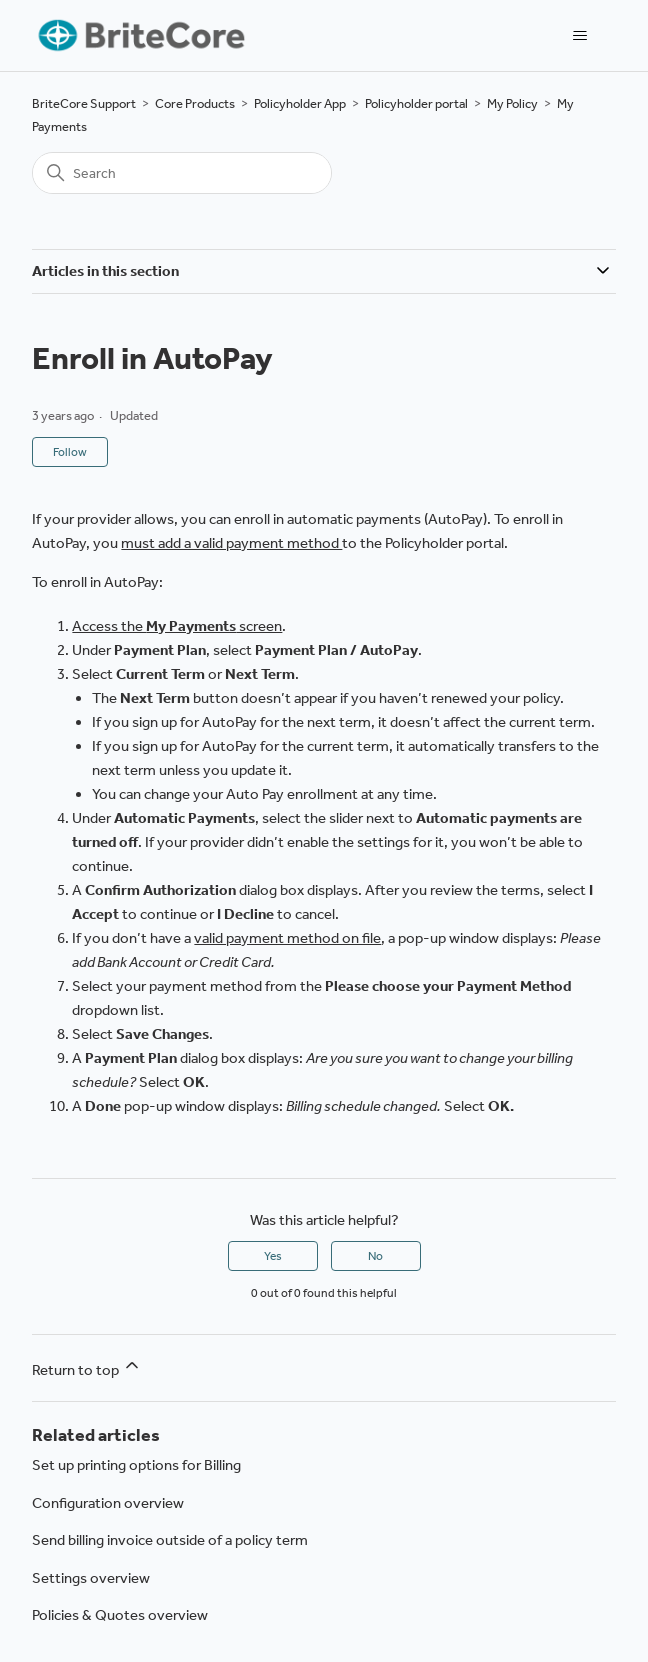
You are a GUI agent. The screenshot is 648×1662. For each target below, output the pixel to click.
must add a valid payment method (231, 543)
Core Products (195, 103)
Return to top (87, 1367)
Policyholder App (300, 103)
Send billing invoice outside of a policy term (170, 1540)
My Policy (512, 103)
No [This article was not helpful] (375, 1256)
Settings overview (91, 1578)
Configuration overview (108, 1503)
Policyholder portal (416, 103)
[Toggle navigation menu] (580, 36)
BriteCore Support (84, 103)
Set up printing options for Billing (136, 1465)
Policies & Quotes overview (120, 1615)
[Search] (182, 173)
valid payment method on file (287, 938)
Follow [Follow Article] (70, 452)
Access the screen (177, 626)
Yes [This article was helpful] (273, 1256)
